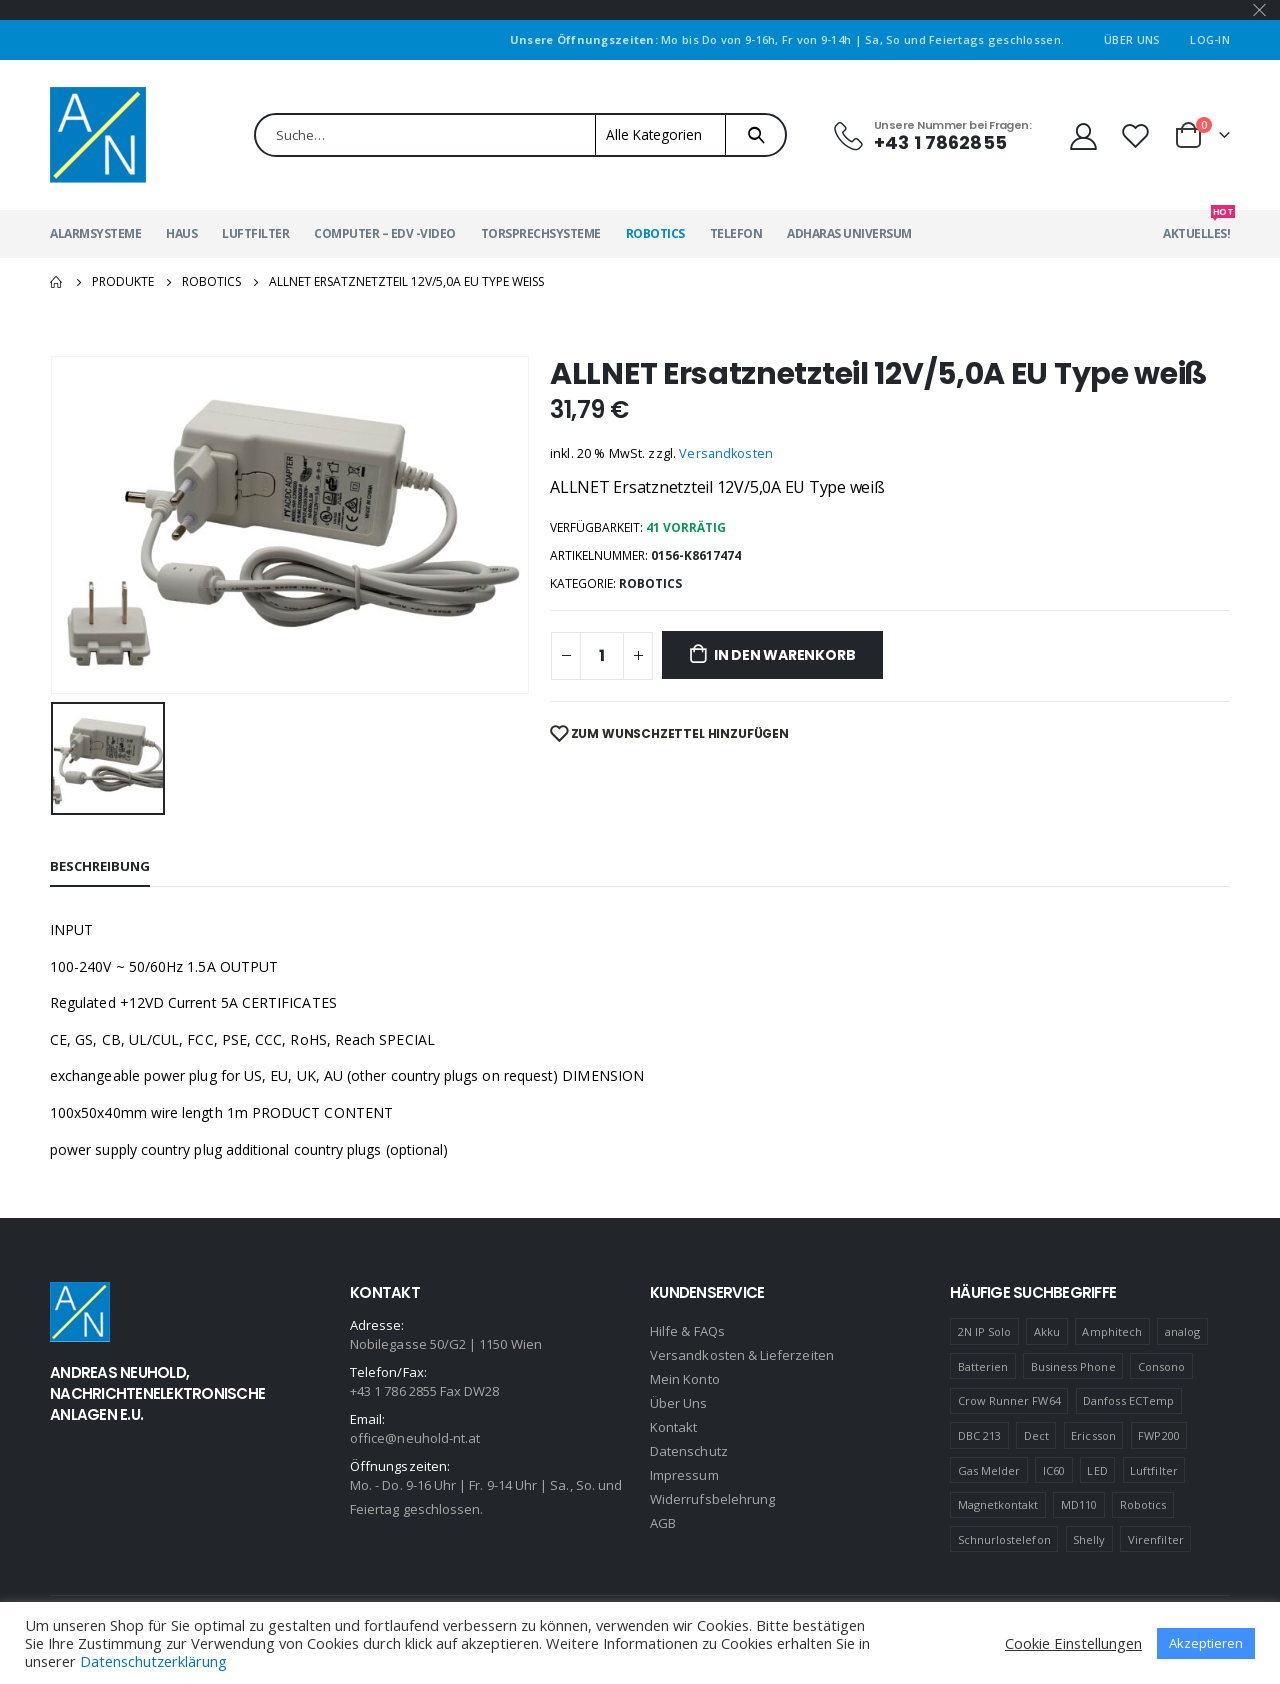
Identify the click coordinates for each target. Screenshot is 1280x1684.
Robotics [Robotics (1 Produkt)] (1143, 1504)
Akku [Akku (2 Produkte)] (1047, 1331)
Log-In (1210, 39)
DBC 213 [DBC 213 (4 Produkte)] (979, 1435)
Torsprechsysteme (541, 233)
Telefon (736, 233)
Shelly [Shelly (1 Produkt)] (1089, 1539)
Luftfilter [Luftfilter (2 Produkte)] (1154, 1470)
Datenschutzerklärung (153, 1661)
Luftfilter (255, 233)
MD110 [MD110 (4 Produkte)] (1079, 1504)
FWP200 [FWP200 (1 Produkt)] (1158, 1435)
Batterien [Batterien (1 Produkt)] (983, 1366)
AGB (663, 1523)
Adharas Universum (849, 233)
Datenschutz (689, 1451)
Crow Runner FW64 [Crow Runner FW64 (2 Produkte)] (1009, 1400)
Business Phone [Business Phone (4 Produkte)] (1073, 1366)
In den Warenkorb (785, 655)
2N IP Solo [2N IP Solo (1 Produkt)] (985, 1331)
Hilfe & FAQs (687, 1331)
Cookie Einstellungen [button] (1073, 1643)
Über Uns (1132, 39)
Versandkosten (726, 453)
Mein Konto (685, 1379)
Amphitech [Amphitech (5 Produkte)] (1112, 1331)
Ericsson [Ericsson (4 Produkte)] (1093, 1435)
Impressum (684, 1475)
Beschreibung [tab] (100, 866)
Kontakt (673, 1427)
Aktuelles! (1196, 226)
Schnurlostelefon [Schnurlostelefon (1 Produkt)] (1004, 1539)
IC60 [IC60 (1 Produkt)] (1054, 1470)
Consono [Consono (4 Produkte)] (1161, 1366)
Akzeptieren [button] (1206, 1643)
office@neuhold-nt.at (415, 1438)
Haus (181, 233)
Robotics (655, 233)
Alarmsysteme (95, 233)
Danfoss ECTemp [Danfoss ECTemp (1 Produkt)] (1128, 1400)
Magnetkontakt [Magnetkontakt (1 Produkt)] (998, 1504)
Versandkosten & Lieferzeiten (742, 1355)
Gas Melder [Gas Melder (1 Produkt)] (989, 1470)
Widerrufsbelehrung (712, 1499)
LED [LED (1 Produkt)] (1097, 1470)
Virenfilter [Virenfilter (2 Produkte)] (1156, 1539)
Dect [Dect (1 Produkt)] (1036, 1435)
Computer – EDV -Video (385, 233)
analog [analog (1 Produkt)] (1182, 1331)
